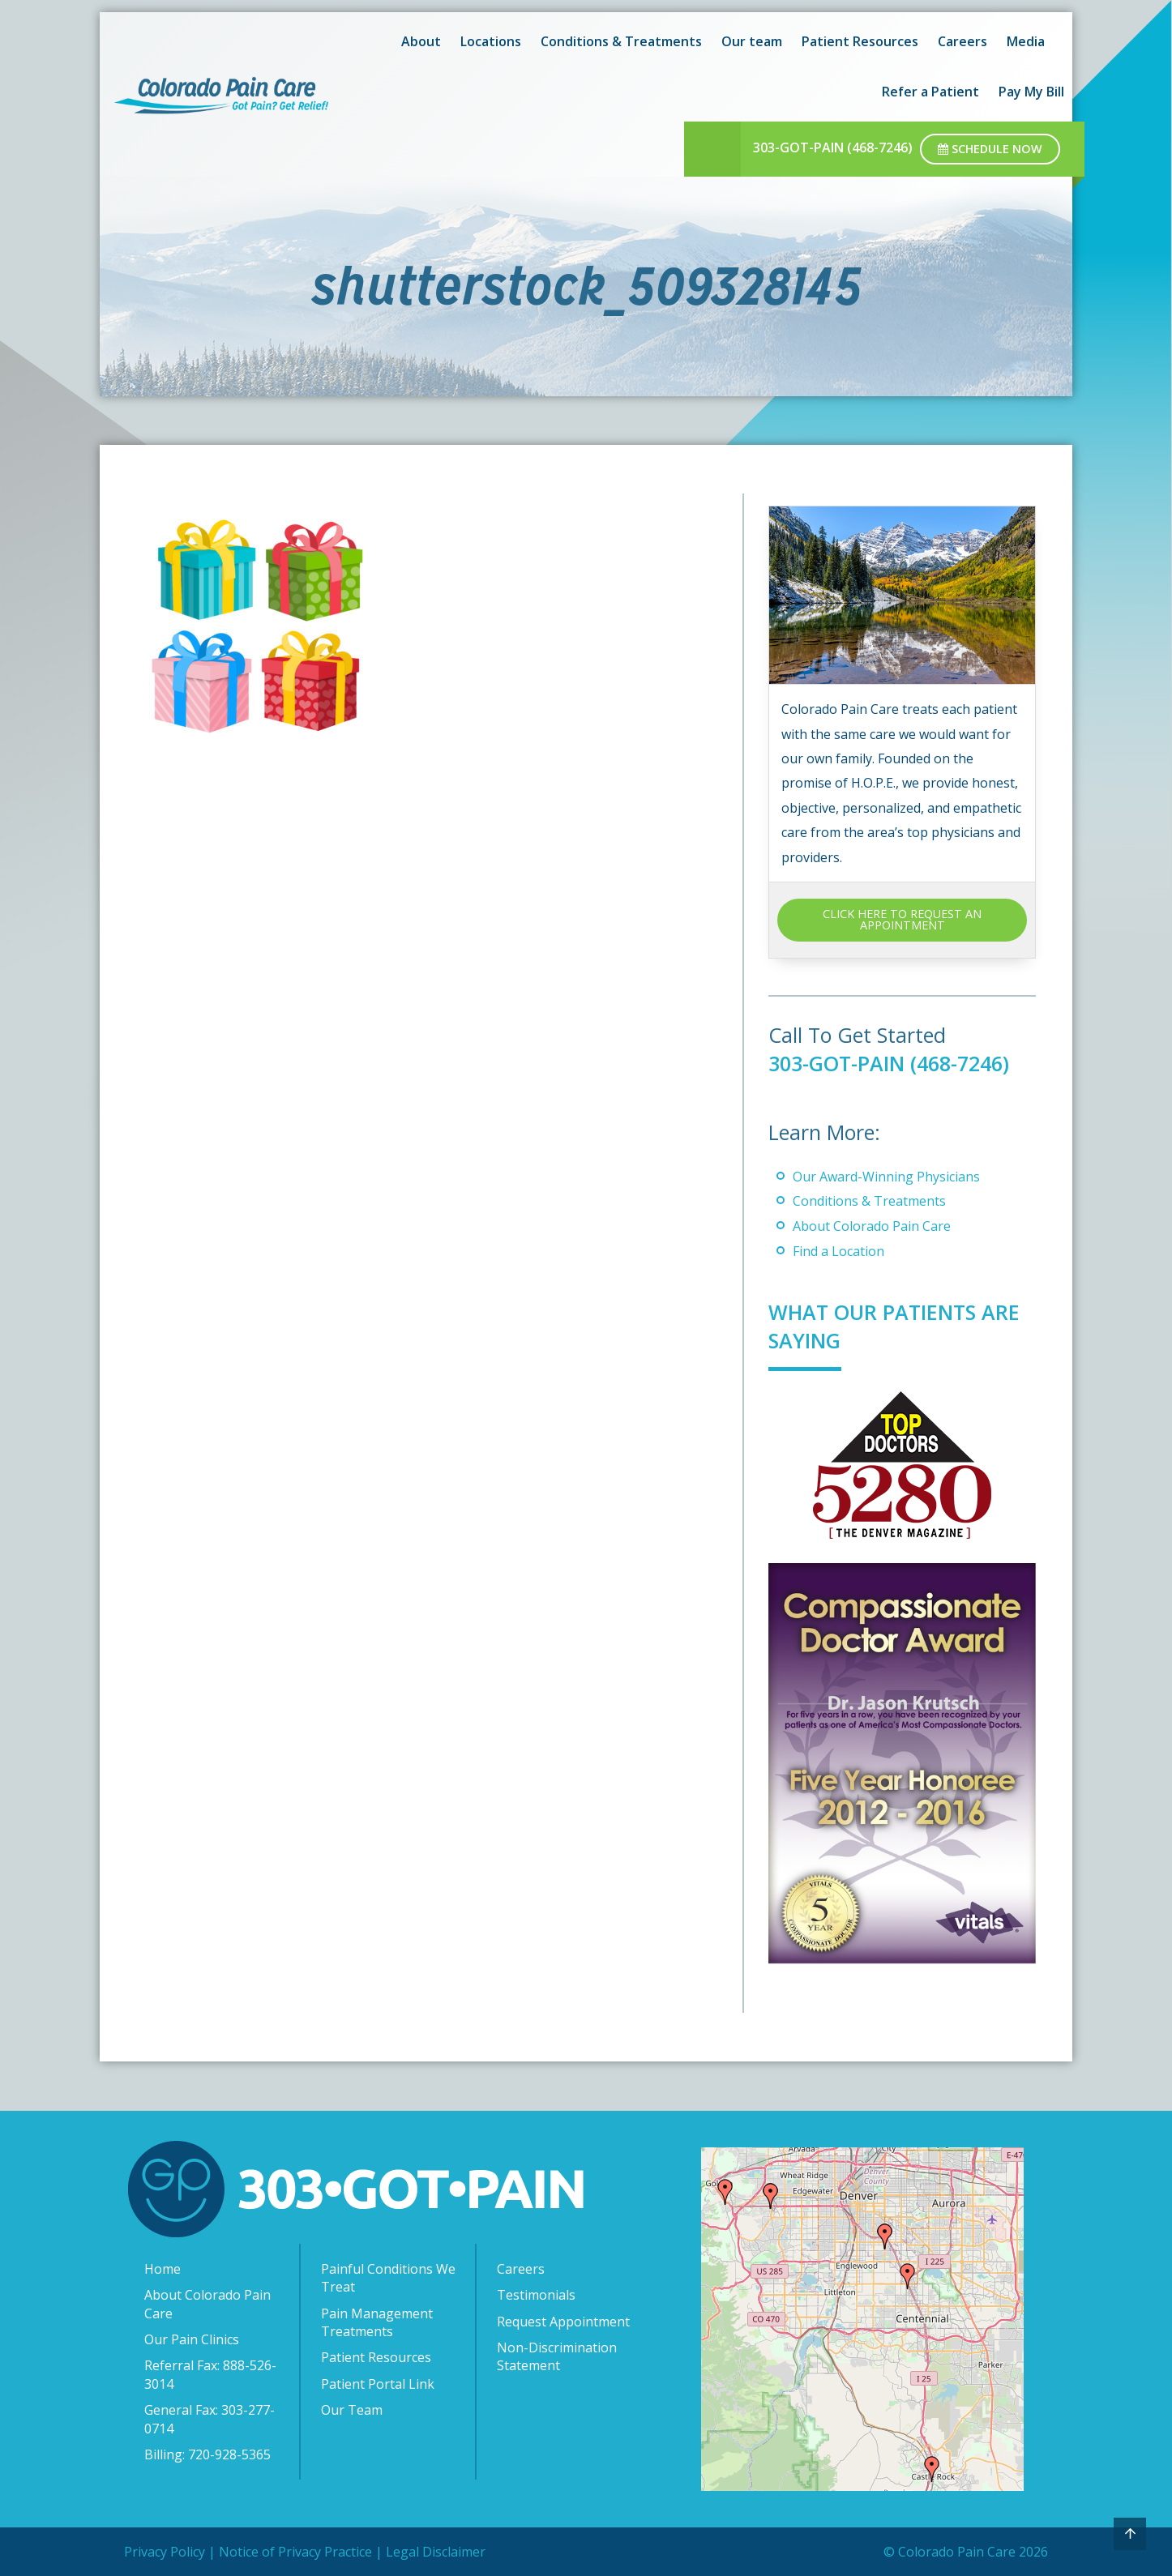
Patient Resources (376, 2357)
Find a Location (838, 1251)
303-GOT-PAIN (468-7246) (833, 147)
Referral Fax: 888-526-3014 (210, 2374)
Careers (521, 2269)
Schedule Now (990, 148)
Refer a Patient (930, 91)
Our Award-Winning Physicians (886, 1176)
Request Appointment (563, 2321)
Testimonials (536, 2295)
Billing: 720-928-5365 (207, 2454)
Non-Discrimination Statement (557, 2356)
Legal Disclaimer (435, 2552)
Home (162, 2269)
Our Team (352, 2410)
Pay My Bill (1031, 91)
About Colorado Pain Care (872, 1226)
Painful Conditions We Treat (388, 2278)
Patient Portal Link (377, 2384)
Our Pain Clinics (191, 2339)
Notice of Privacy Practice (295, 2552)
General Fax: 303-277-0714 (209, 2419)
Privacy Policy (164, 2552)
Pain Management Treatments (377, 2322)
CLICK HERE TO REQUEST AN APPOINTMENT (902, 919)
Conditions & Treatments (869, 1201)
